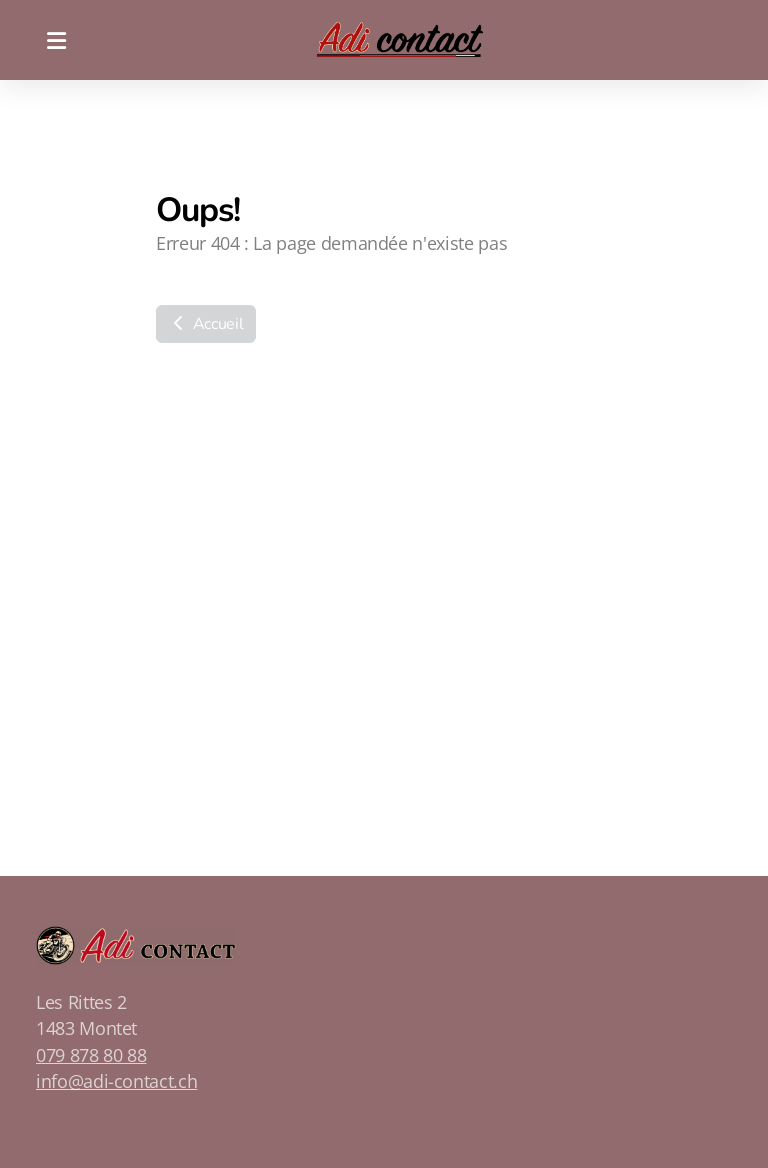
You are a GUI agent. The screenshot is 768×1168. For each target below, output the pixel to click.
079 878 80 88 (91, 1055)
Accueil (206, 324)
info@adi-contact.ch (116, 1081)
